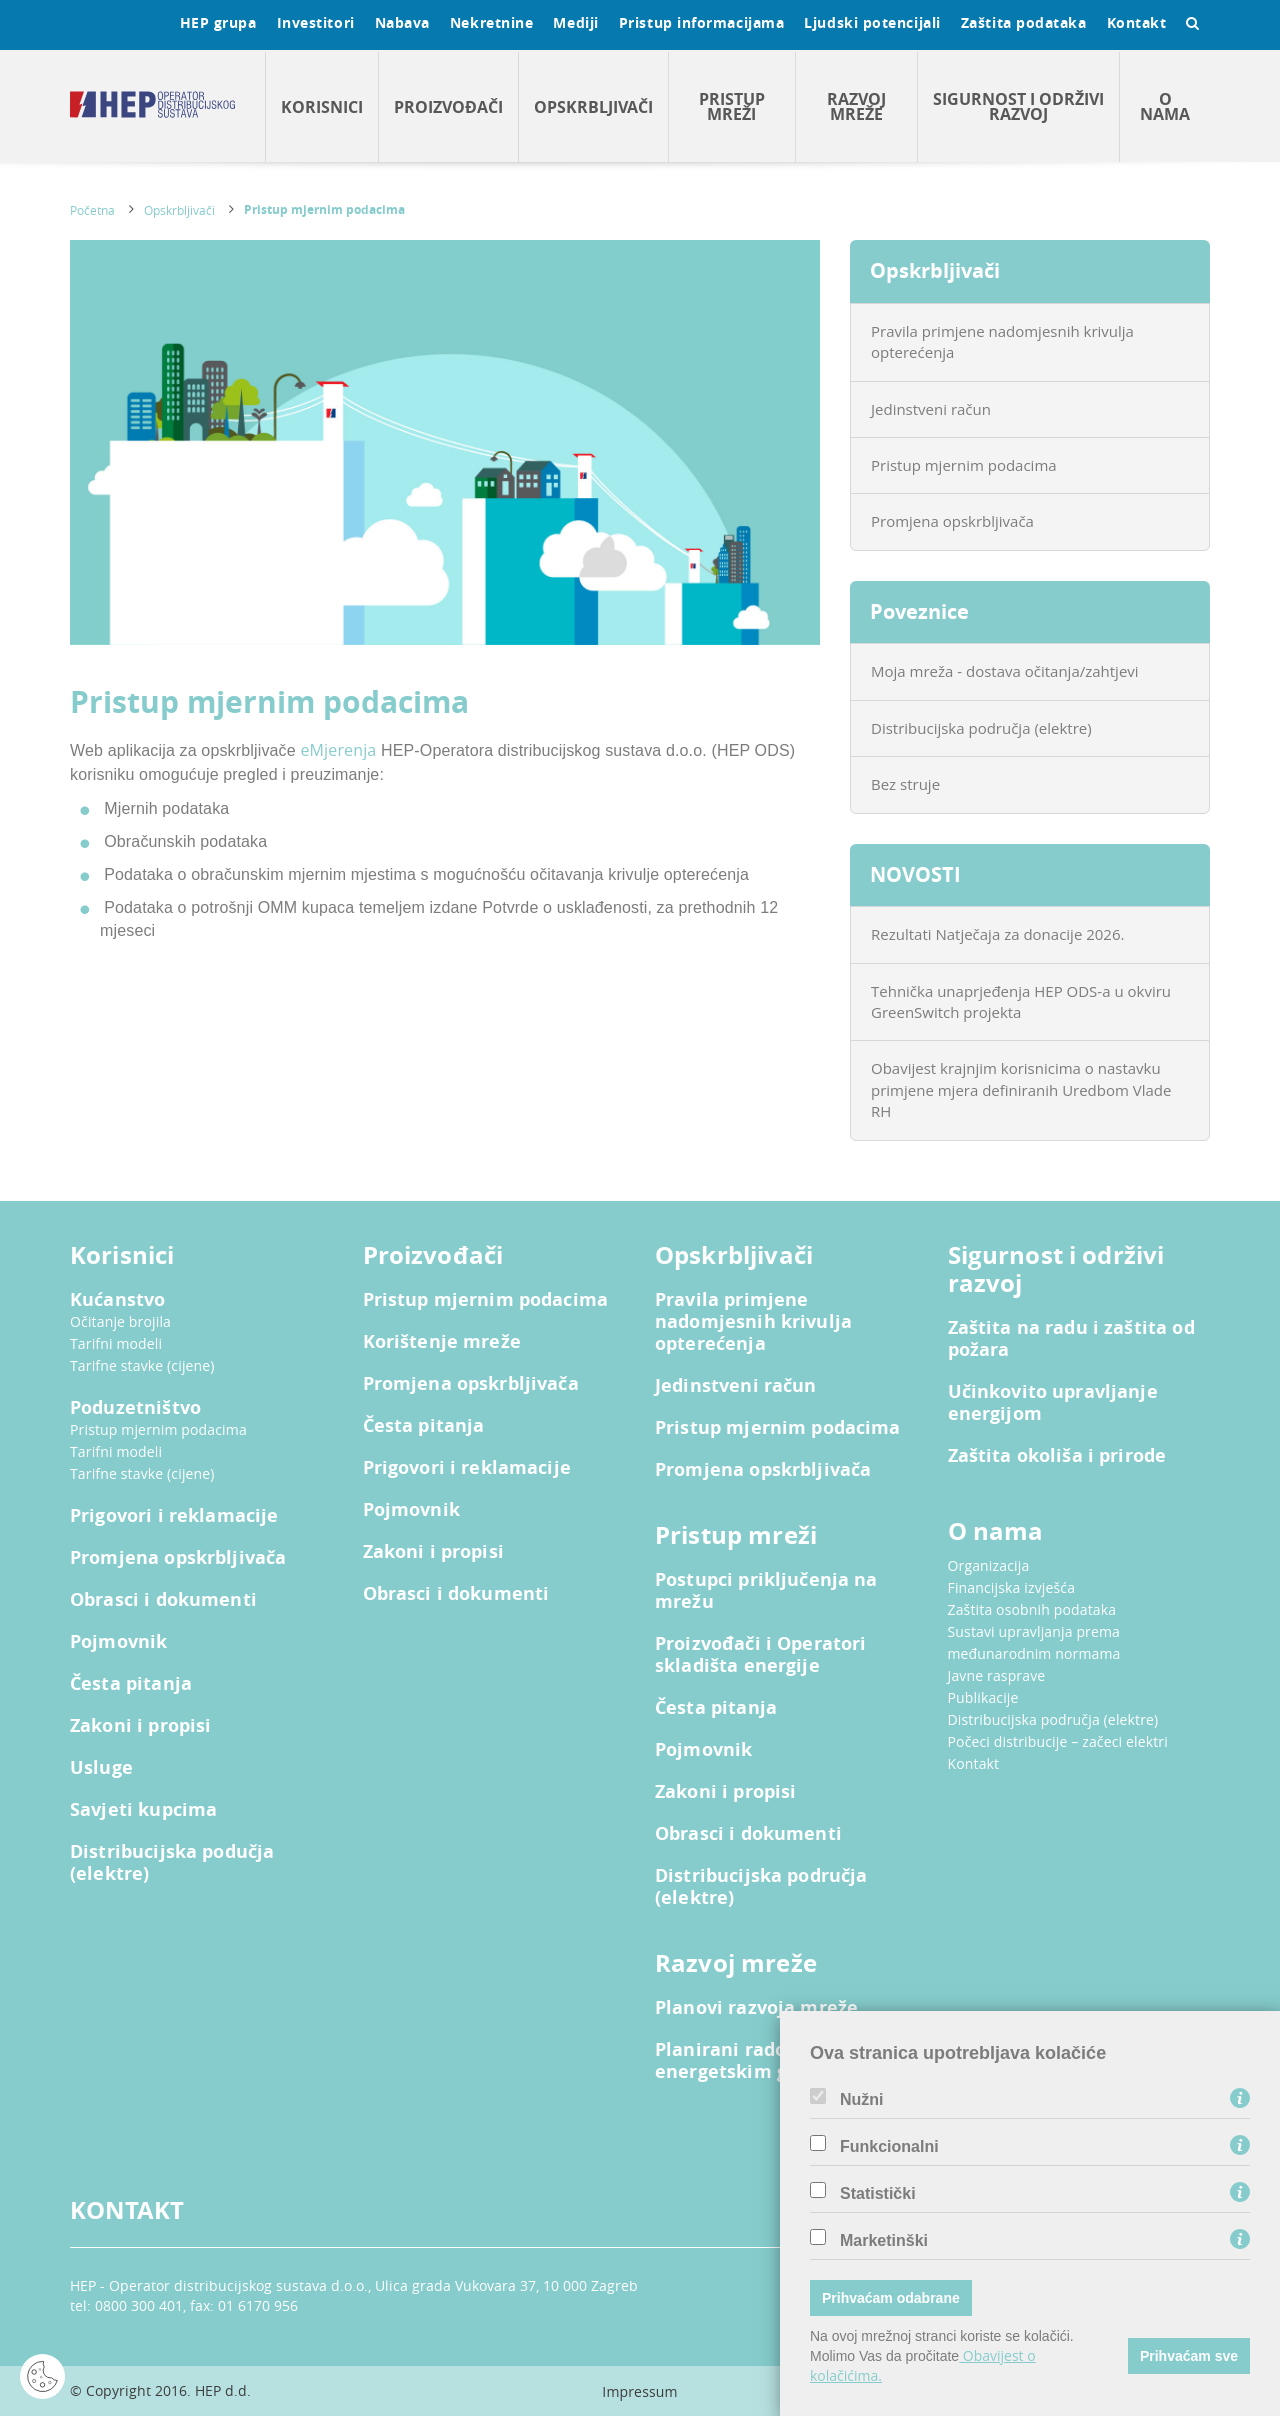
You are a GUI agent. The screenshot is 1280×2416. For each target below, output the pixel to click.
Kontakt (1137, 22)
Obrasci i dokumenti (163, 1600)
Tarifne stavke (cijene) (142, 1365)
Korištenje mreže (442, 1342)
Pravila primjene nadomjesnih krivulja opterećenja (1002, 341)
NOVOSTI (915, 874)
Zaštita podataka (1024, 22)
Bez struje (905, 784)
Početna (92, 210)
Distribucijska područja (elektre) (981, 728)
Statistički (878, 2194)
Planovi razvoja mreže (756, 2008)
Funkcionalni (889, 2147)
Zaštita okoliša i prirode (1057, 1456)
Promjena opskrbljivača (952, 521)
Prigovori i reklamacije (174, 1516)
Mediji (575, 22)
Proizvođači (448, 107)
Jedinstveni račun (931, 409)
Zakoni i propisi (140, 1726)
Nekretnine (492, 22)
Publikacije (983, 1697)
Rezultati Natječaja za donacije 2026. (997, 934)
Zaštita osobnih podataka (1032, 1609)
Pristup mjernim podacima (324, 209)
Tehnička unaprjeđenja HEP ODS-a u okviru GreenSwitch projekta (1021, 1001)
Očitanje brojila (120, 1321)
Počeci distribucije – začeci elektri (1058, 1741)
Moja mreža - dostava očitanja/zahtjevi (1005, 671)
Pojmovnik (118, 1642)
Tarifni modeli (116, 1343)
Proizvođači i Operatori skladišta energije (760, 1655)
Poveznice (919, 611)
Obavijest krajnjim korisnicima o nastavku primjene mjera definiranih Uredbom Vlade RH (1021, 1089)
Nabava (402, 22)
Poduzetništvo (135, 1408)
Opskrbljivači (593, 107)
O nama (1165, 106)
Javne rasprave (997, 1675)
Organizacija (989, 1565)
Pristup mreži (732, 106)
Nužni (862, 2100)
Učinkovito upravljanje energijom (1053, 1403)
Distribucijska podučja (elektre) (172, 1863)
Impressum (639, 2391)
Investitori (316, 22)
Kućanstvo (117, 1300)
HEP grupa (218, 22)
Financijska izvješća (1012, 1587)
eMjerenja (338, 750)
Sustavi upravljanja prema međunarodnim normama (1034, 1642)
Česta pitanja (131, 1684)
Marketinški (884, 2241)
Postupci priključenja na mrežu (766, 1591)
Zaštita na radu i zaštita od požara (1071, 1339)
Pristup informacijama (702, 22)
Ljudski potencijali (872, 22)
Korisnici (322, 107)
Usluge (101, 1768)
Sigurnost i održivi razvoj (1018, 106)
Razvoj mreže (856, 106)
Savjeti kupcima (143, 1810)
